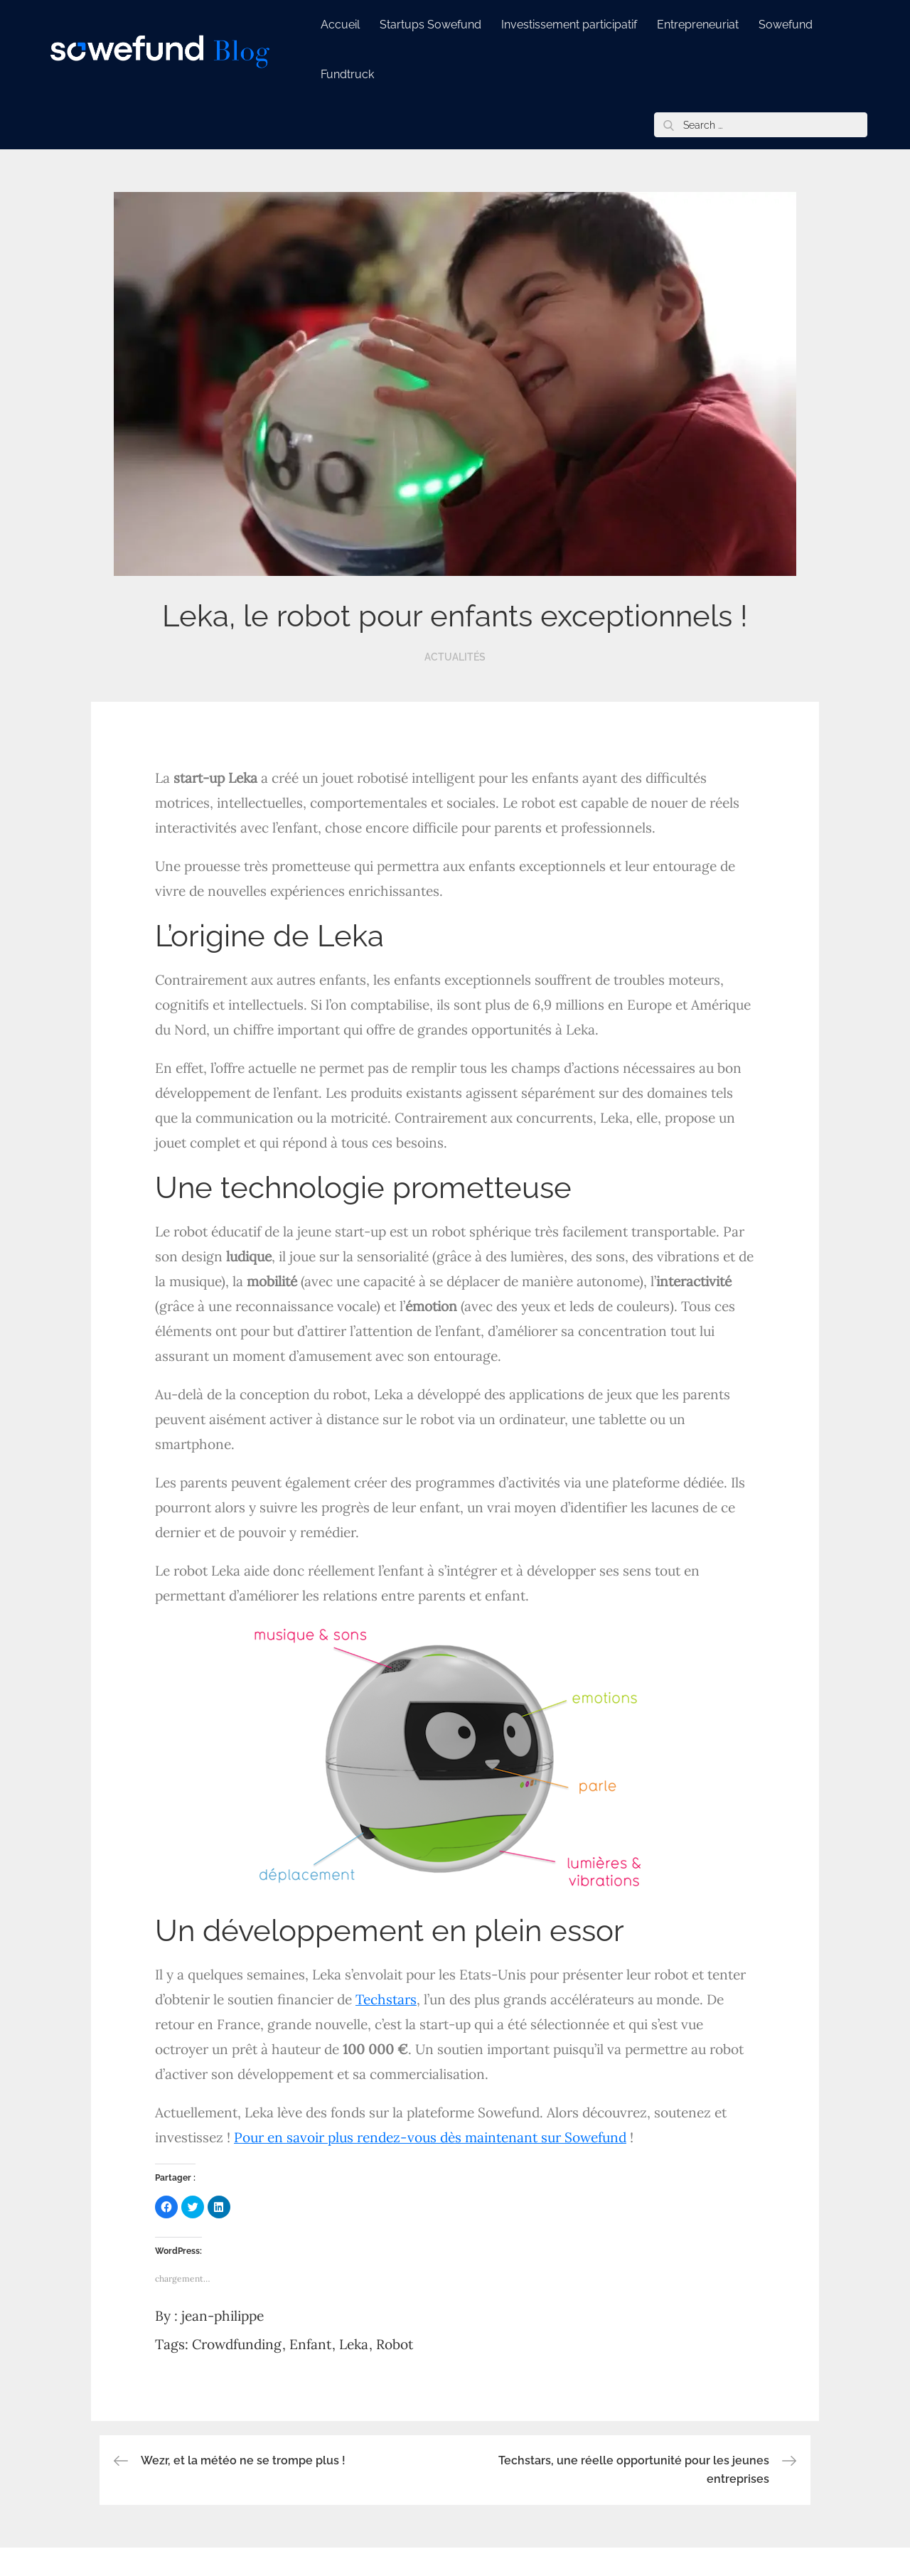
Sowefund (786, 24)
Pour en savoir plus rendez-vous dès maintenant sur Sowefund (430, 2137)
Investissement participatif (569, 24)
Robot (394, 2344)
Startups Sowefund (430, 24)
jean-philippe (222, 2315)
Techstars (386, 1999)
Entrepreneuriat (698, 24)
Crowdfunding (237, 2344)
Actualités (455, 657)
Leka (353, 2344)
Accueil (340, 24)
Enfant (310, 2344)
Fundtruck (347, 74)
